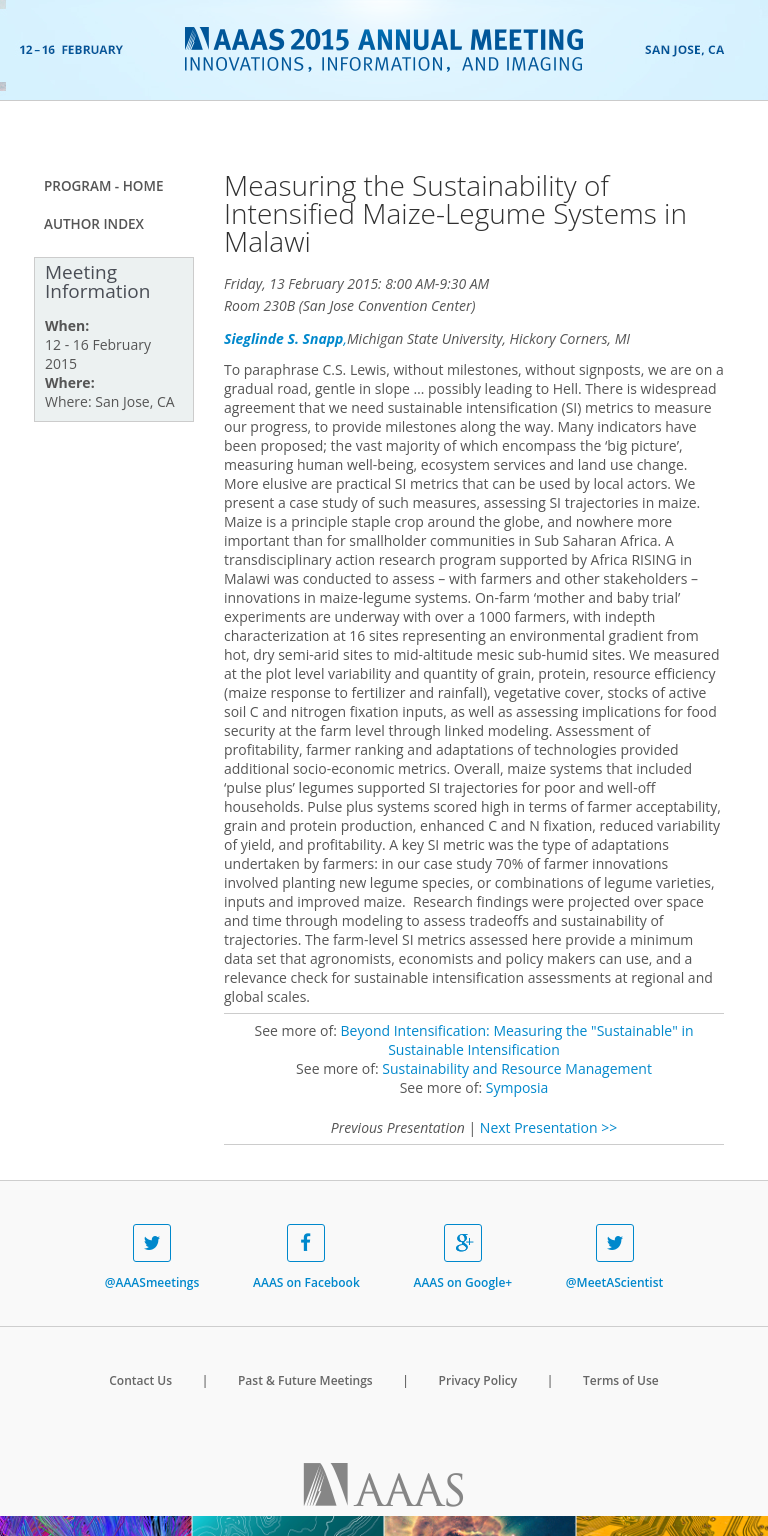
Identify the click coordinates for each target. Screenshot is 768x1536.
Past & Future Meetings (305, 1380)
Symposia (517, 1087)
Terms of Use (621, 1380)
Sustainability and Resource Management (517, 1068)
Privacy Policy (478, 1380)
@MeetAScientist (614, 1257)
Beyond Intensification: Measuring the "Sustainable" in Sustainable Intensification (517, 1040)
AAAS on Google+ (462, 1257)
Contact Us (140, 1380)
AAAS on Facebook (306, 1257)
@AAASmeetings (152, 1257)
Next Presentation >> (548, 1127)
